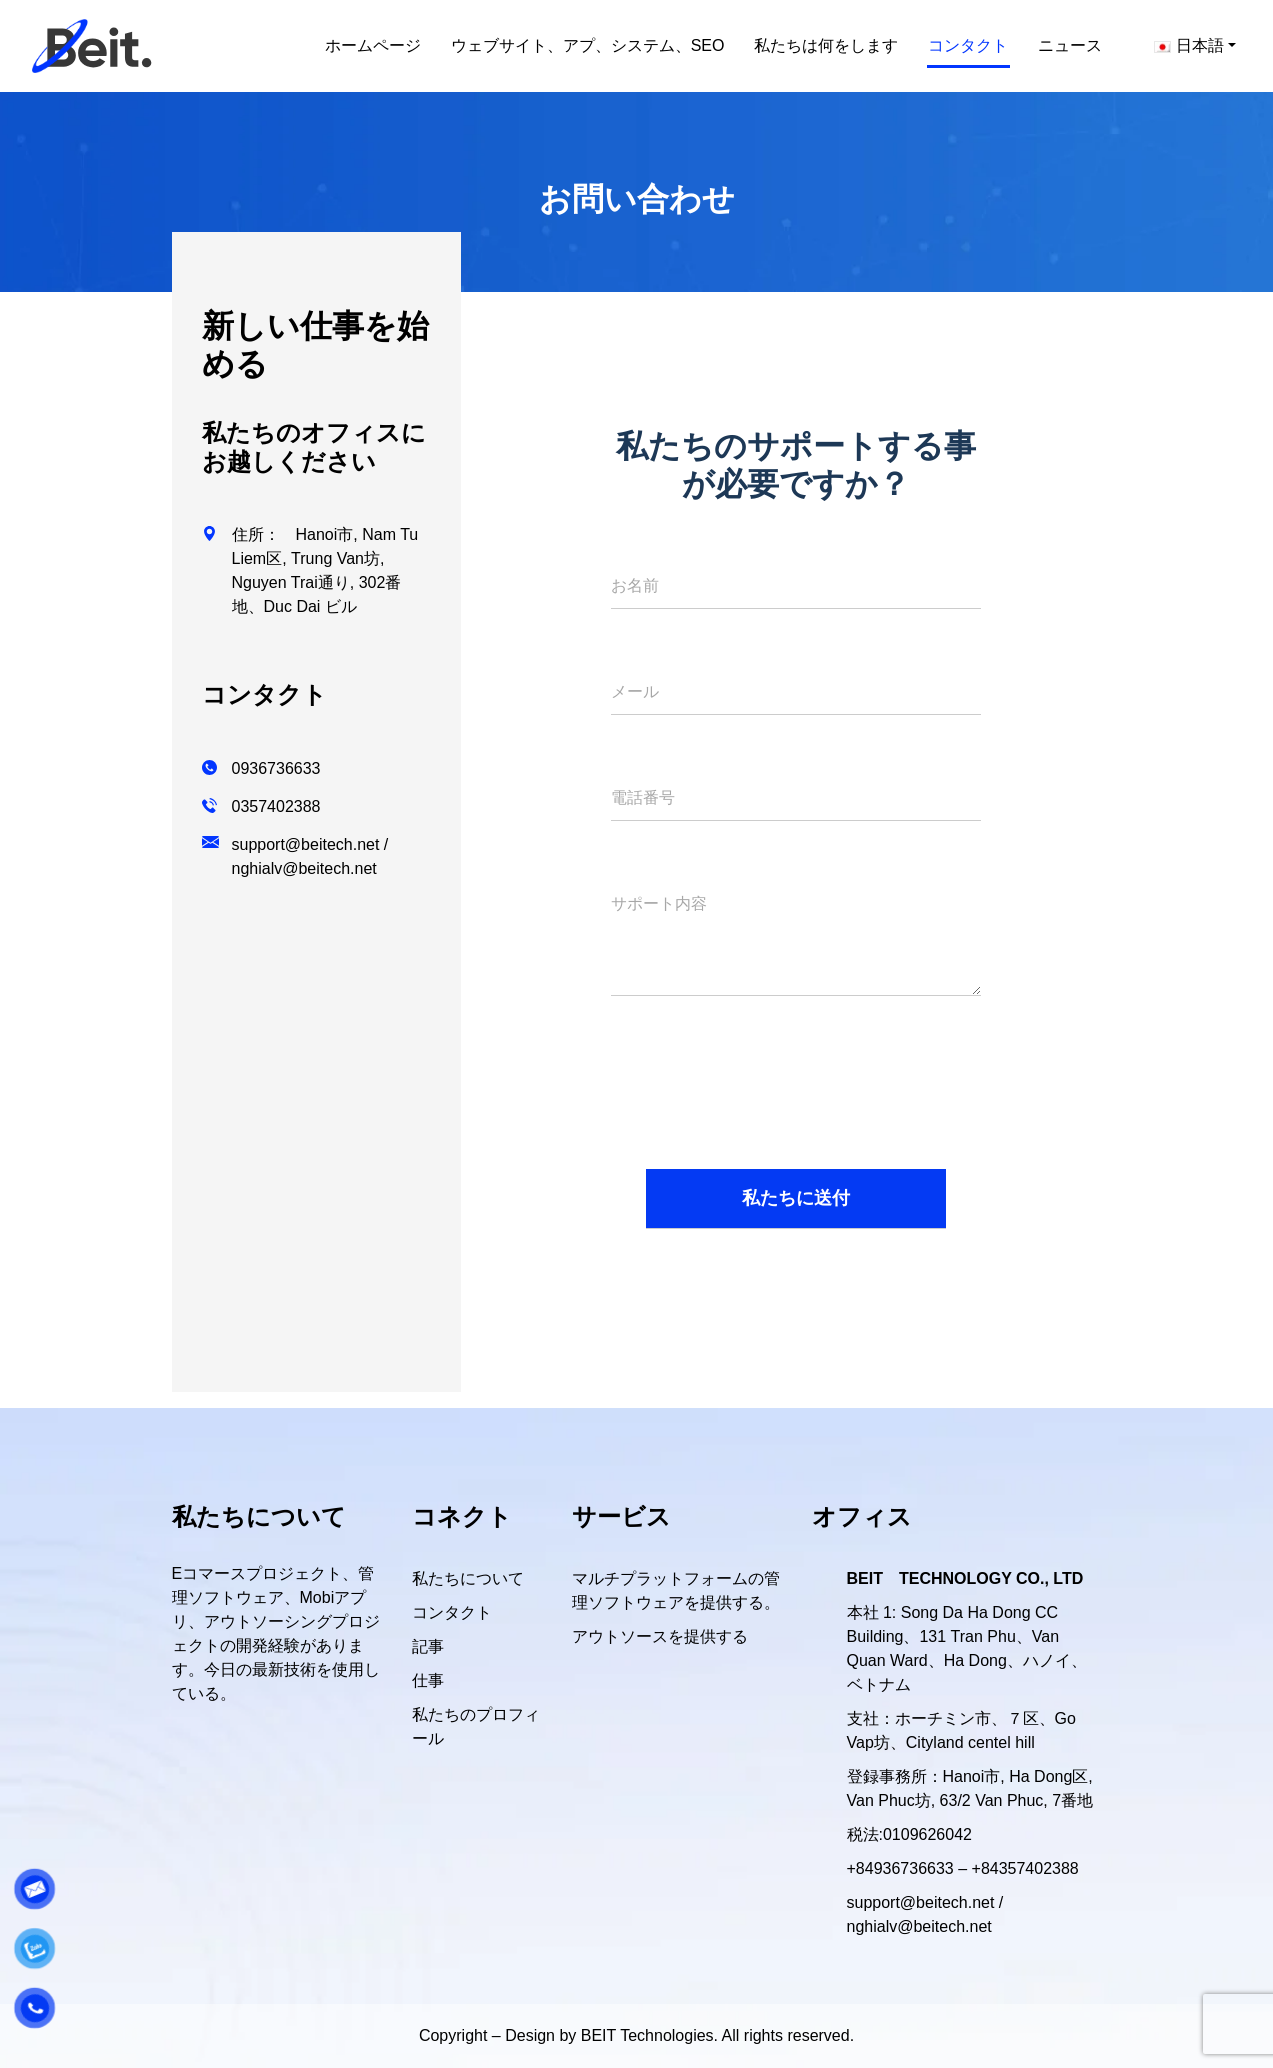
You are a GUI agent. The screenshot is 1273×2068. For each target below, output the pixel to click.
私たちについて (468, 1578)
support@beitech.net (306, 844)
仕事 (428, 1680)
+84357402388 (1025, 1868)
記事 (428, 1646)
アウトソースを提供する (660, 1636)
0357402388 (276, 806)
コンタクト (452, 1612)
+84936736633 (900, 1868)
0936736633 (276, 768)
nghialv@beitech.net (304, 868)
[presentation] (763, 1099)
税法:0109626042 (909, 1834)
